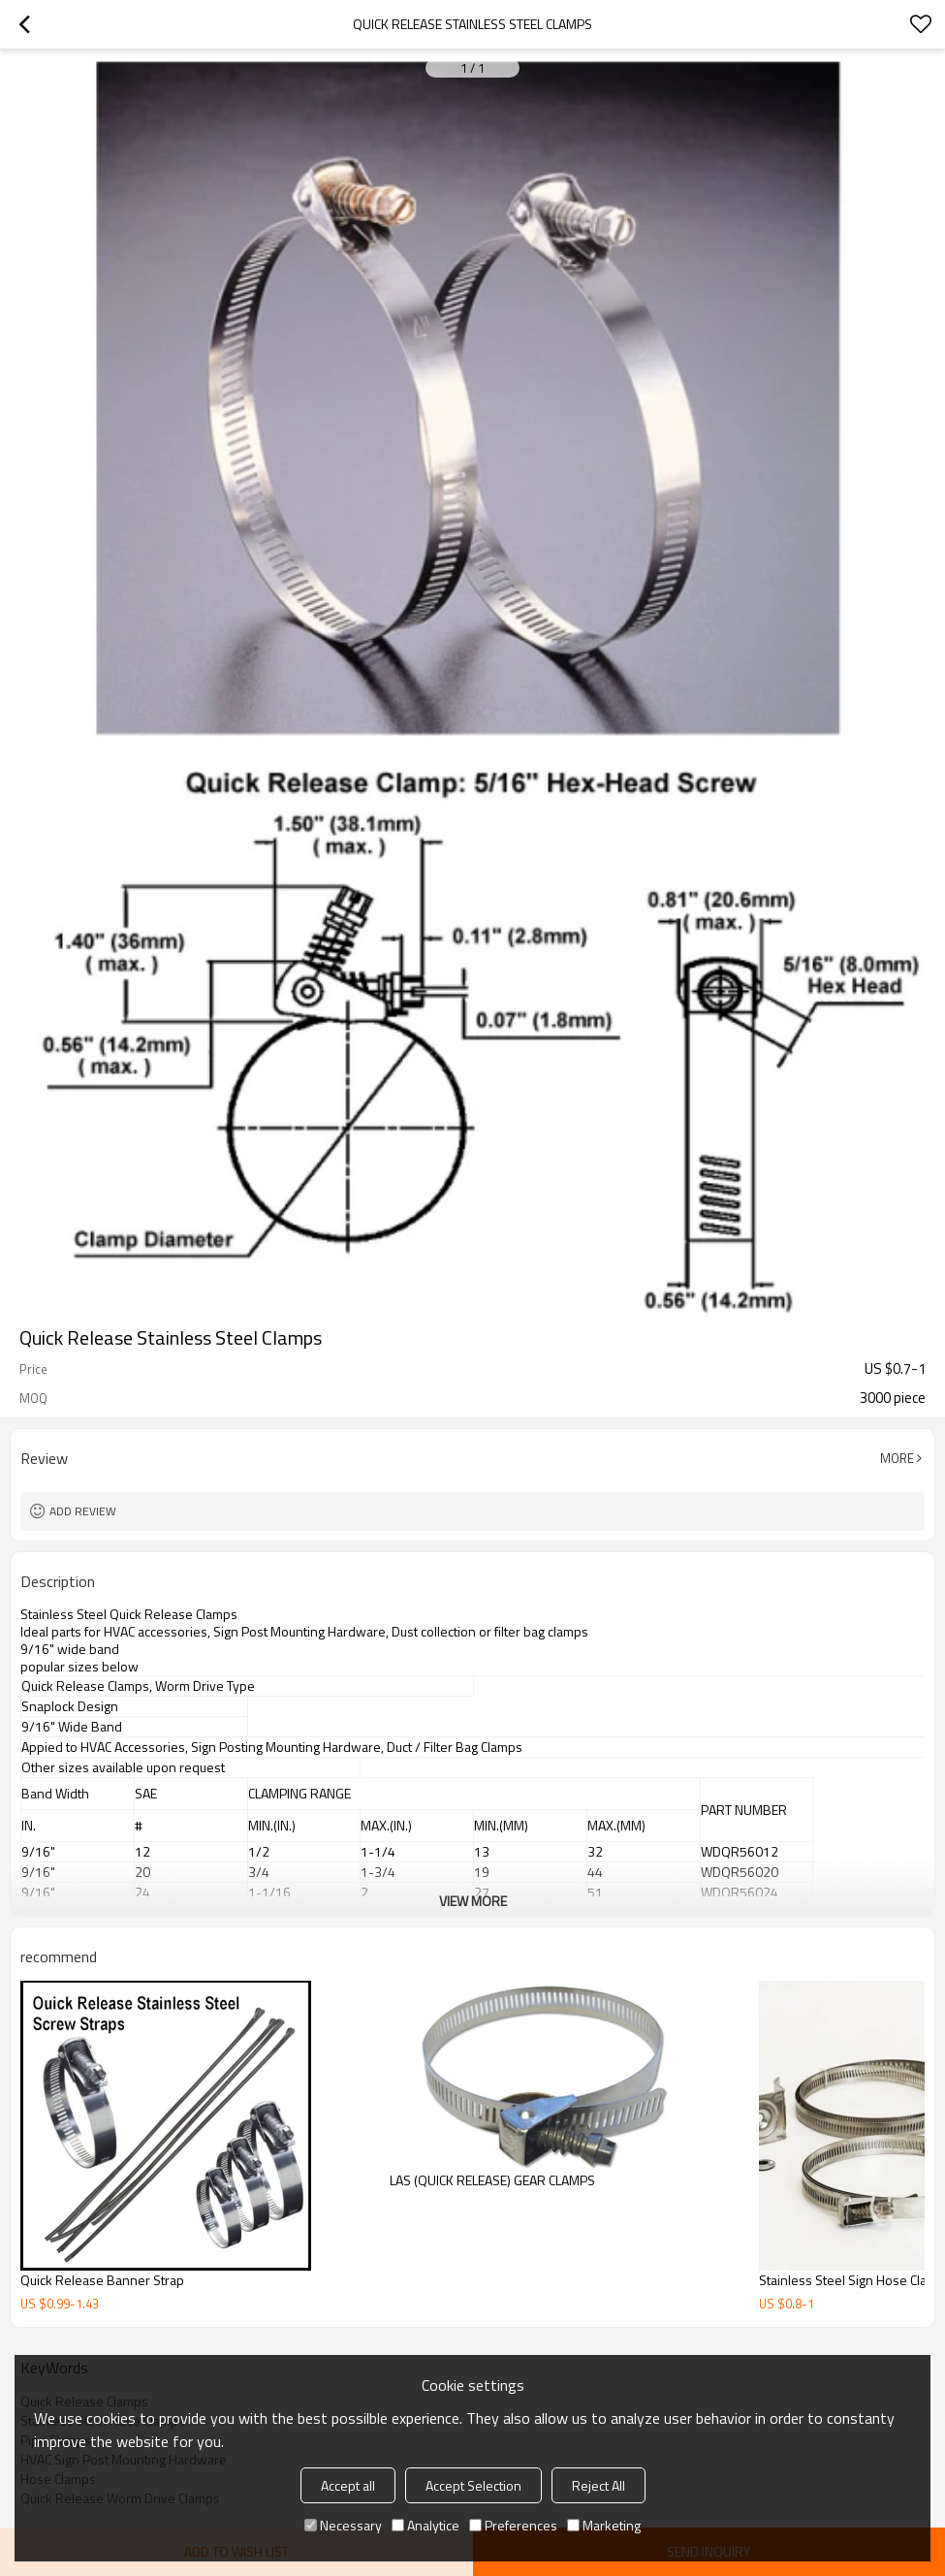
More (897, 1458)
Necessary (343, 2525)
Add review (82, 1511)
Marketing (604, 2525)
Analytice (425, 2525)
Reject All (598, 2485)
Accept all (348, 2485)
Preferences (513, 2525)
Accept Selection (473, 2485)
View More (473, 1901)
